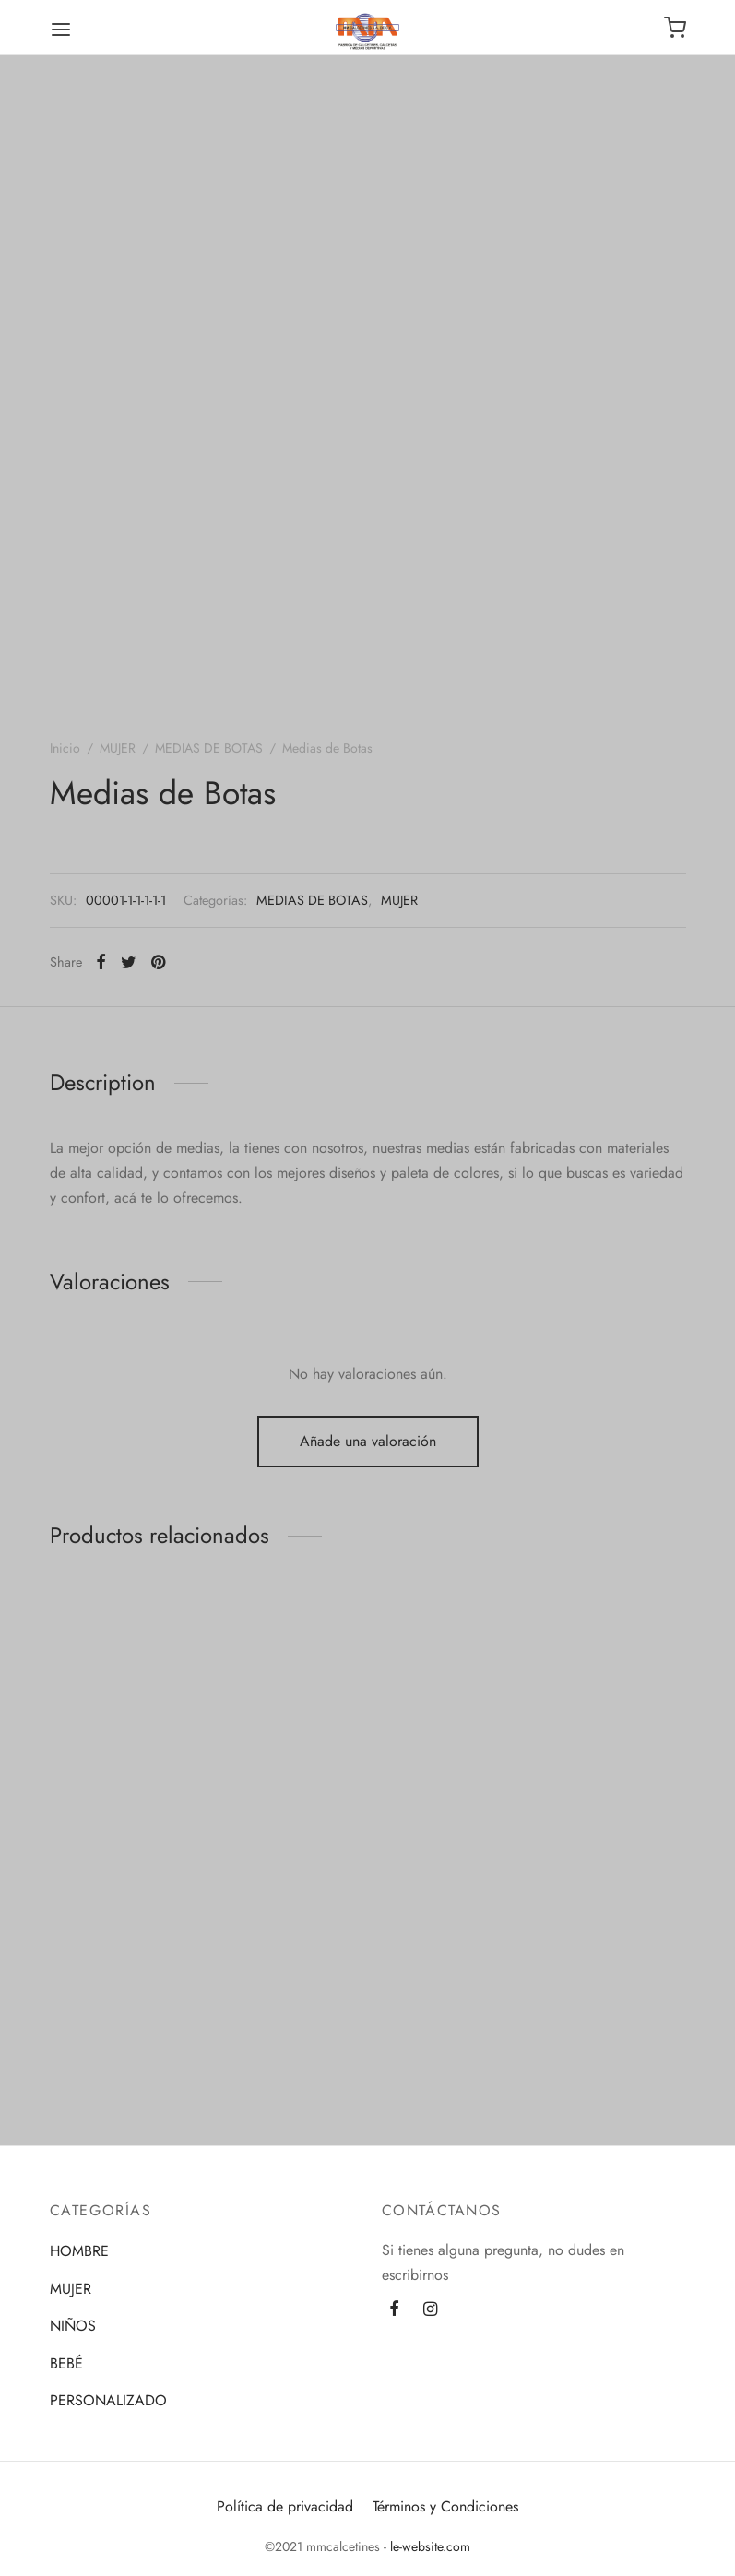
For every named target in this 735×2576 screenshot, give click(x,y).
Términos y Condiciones (445, 2506)
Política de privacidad (285, 2506)
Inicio (65, 748)
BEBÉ (66, 2363)
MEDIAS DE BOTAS (209, 748)
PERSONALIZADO (108, 2400)
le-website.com (428, 2546)
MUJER (118, 748)
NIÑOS (73, 2325)
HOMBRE (79, 2250)
